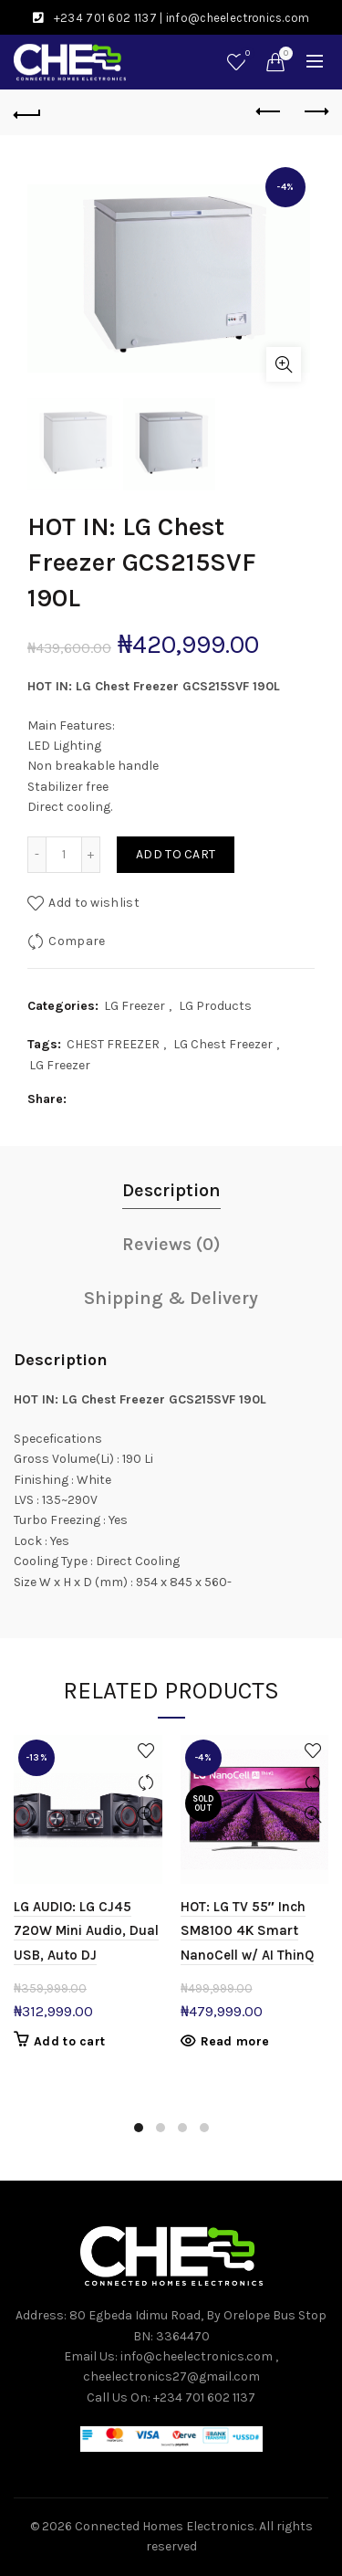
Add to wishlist (94, 902)
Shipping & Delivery (171, 1298)
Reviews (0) (171, 1244)
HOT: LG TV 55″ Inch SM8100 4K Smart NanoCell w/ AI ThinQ (247, 1930)
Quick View (146, 1815)
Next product (315, 111)
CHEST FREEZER (113, 1044)
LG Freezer (134, 1006)
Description (171, 1190)
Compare (76, 941)
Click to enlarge (283, 364)
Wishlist (246, 54)
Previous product (269, 111)
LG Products (215, 1006)
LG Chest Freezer (223, 1044)
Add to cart (175, 854)
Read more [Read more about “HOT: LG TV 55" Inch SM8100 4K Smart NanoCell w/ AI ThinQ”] (235, 2041)
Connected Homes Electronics (164, 2526)
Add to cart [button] (69, 2041)
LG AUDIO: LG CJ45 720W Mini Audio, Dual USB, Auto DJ (86, 1930)
